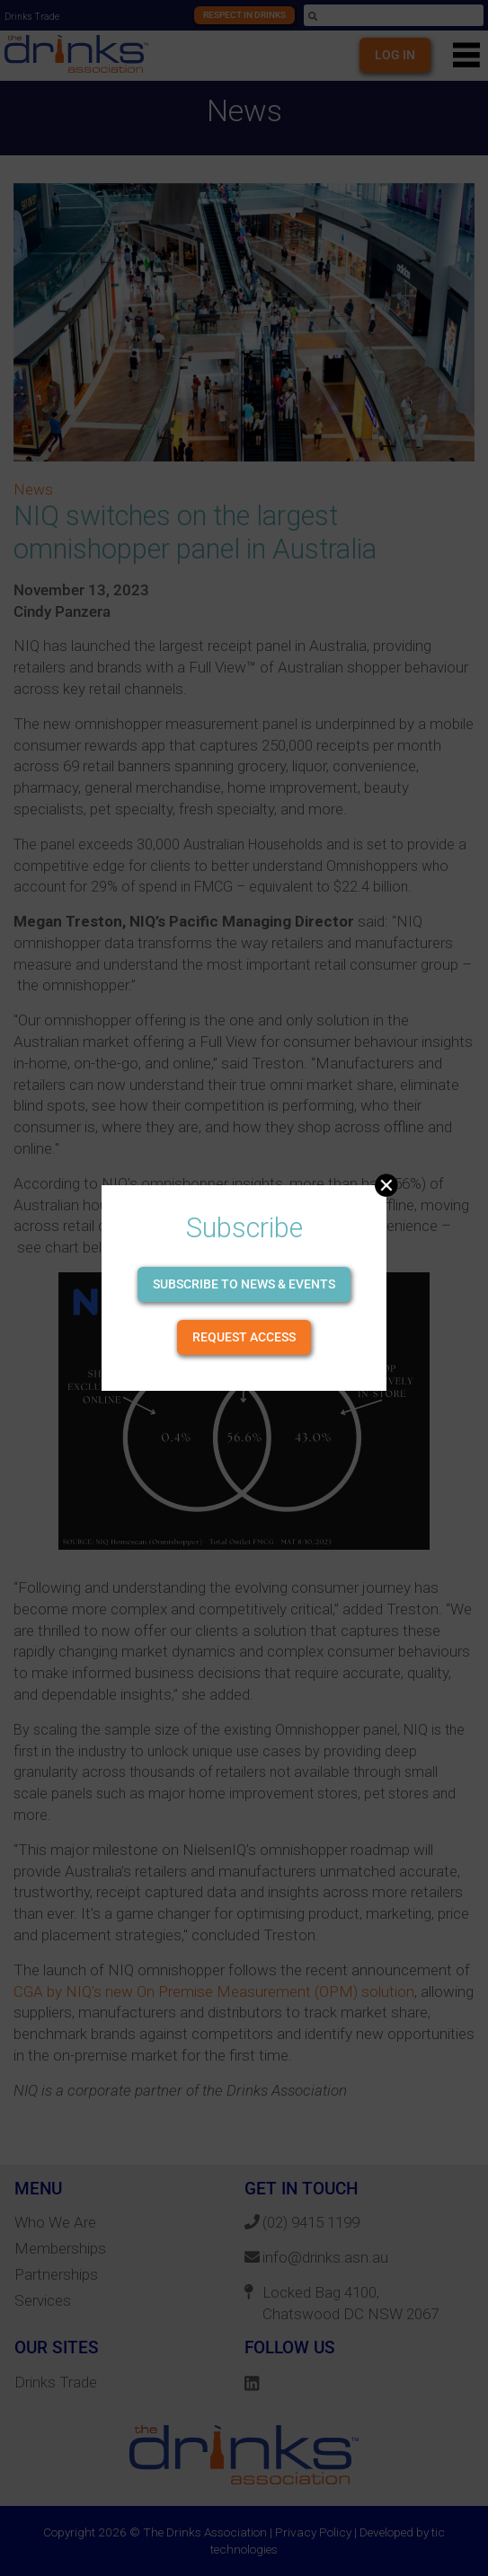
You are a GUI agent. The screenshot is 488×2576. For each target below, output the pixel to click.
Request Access (244, 1337)
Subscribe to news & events (244, 1284)
